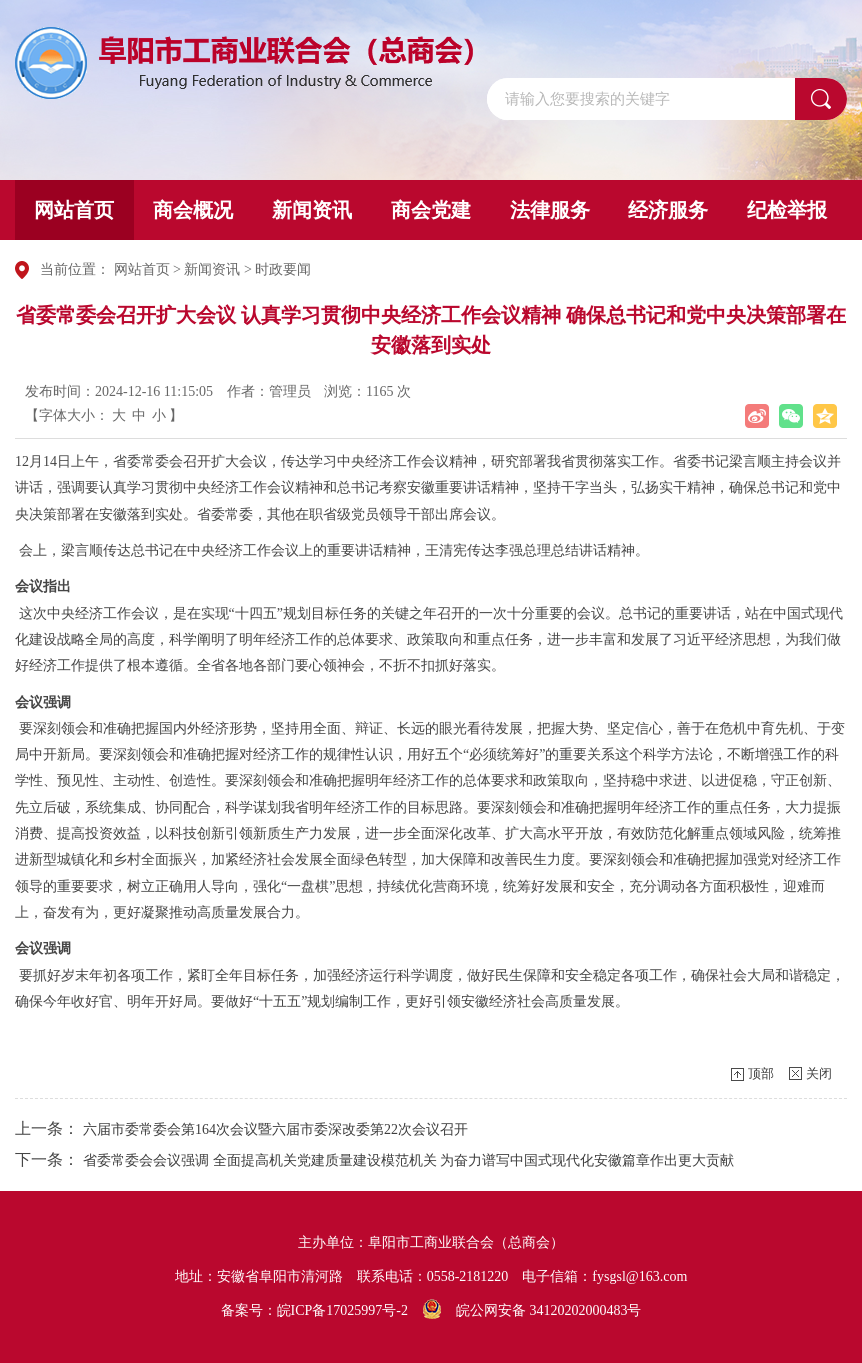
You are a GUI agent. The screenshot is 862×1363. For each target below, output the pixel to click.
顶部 (761, 1073)
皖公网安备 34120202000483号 (532, 1310)
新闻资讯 (312, 210)
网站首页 (74, 210)
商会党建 (431, 210)
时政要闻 (283, 269)
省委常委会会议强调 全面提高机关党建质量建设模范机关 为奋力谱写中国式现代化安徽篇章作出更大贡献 (408, 1160)
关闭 (819, 1073)
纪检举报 (787, 210)
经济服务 (668, 210)
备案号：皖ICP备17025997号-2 (314, 1310)
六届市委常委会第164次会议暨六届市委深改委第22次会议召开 (275, 1129)
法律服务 (550, 210)
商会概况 (193, 210)
